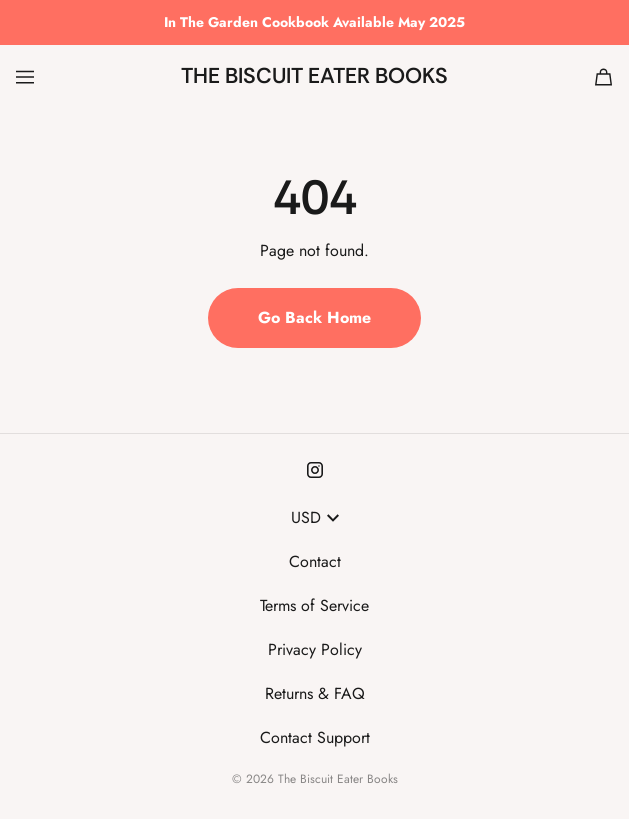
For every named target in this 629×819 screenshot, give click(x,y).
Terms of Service (314, 605)
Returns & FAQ (315, 693)
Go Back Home (314, 317)
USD (315, 517)
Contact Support (315, 737)
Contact (315, 561)
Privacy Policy (315, 649)
